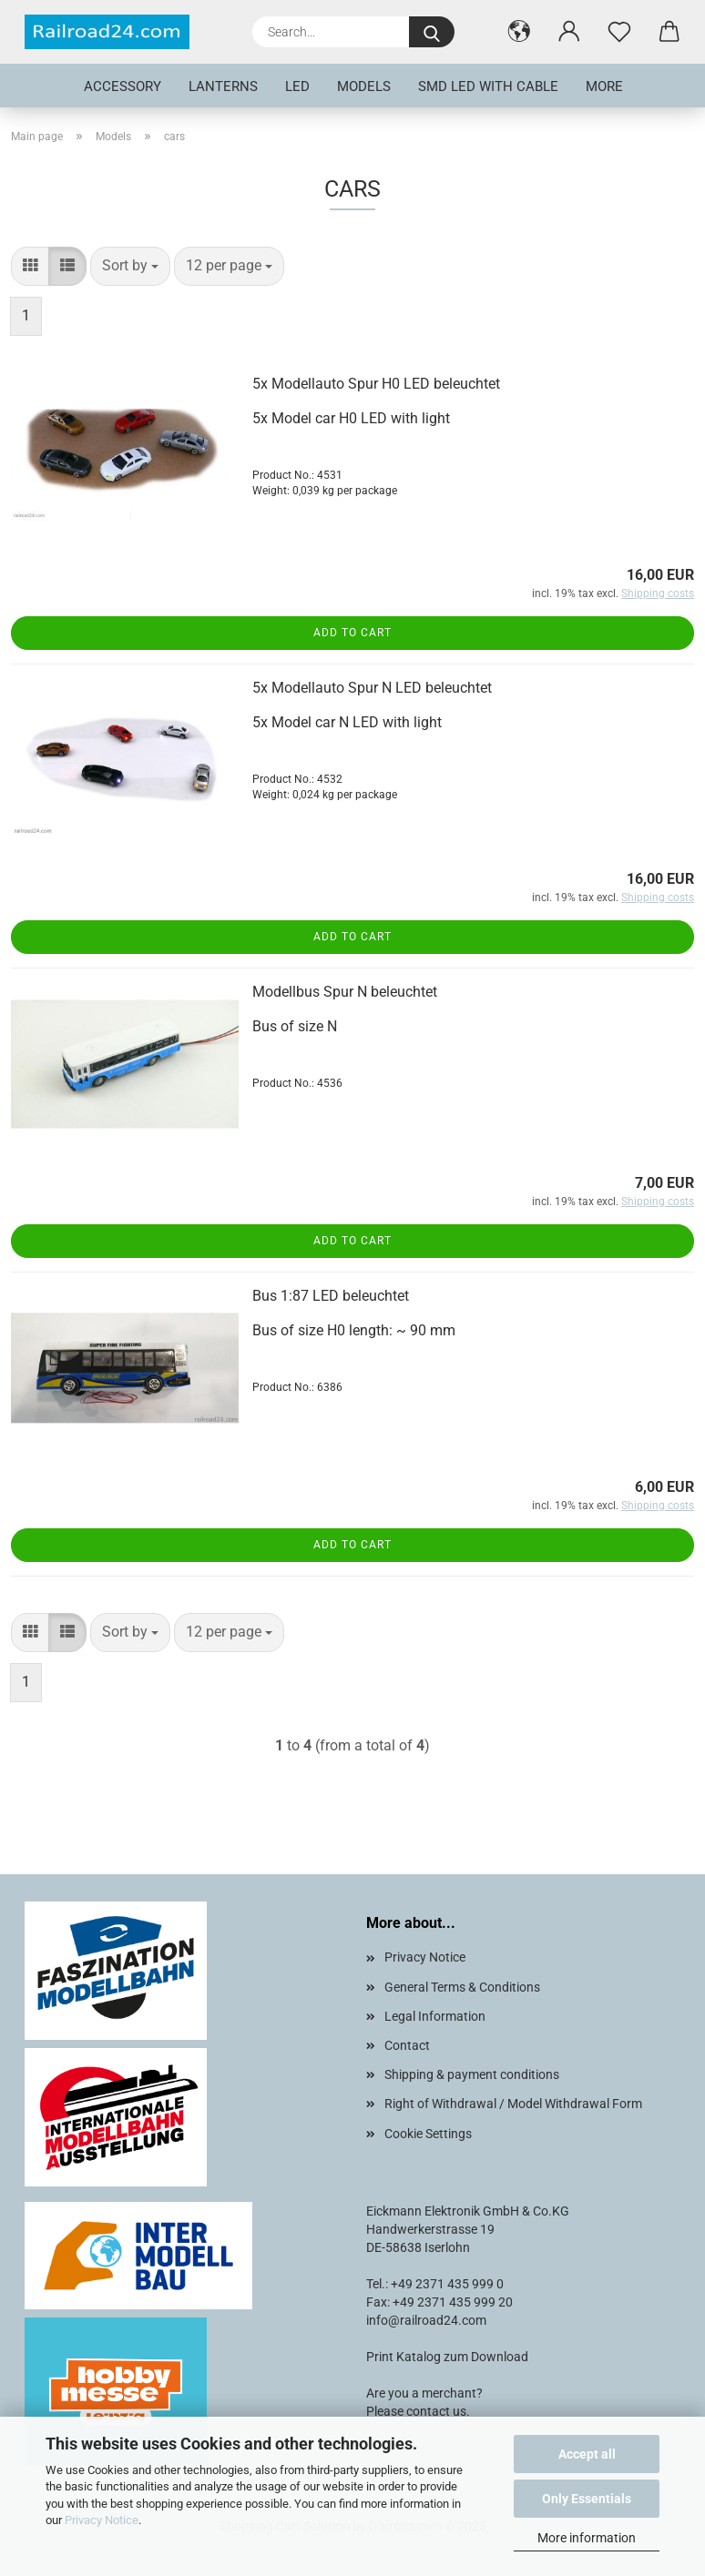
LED (297, 86)
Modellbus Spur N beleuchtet (344, 991)
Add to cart (352, 632)
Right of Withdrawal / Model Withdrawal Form (513, 2103)
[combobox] (130, 266)
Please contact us (416, 2411)
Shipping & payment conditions (471, 2074)
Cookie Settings (428, 2133)
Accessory (122, 86)
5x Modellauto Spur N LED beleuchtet (372, 687)
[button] (519, 32)
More (604, 86)
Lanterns (223, 86)
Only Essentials (586, 2498)
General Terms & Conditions (462, 1987)
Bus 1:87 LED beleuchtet (330, 1295)
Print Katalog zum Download (447, 2356)
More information (586, 2537)
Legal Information (434, 2016)
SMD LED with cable (488, 86)
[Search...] (432, 31)
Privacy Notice (101, 2520)
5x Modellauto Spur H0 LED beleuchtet (376, 383)
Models (364, 86)
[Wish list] (619, 32)
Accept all (587, 2454)
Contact (407, 2045)
